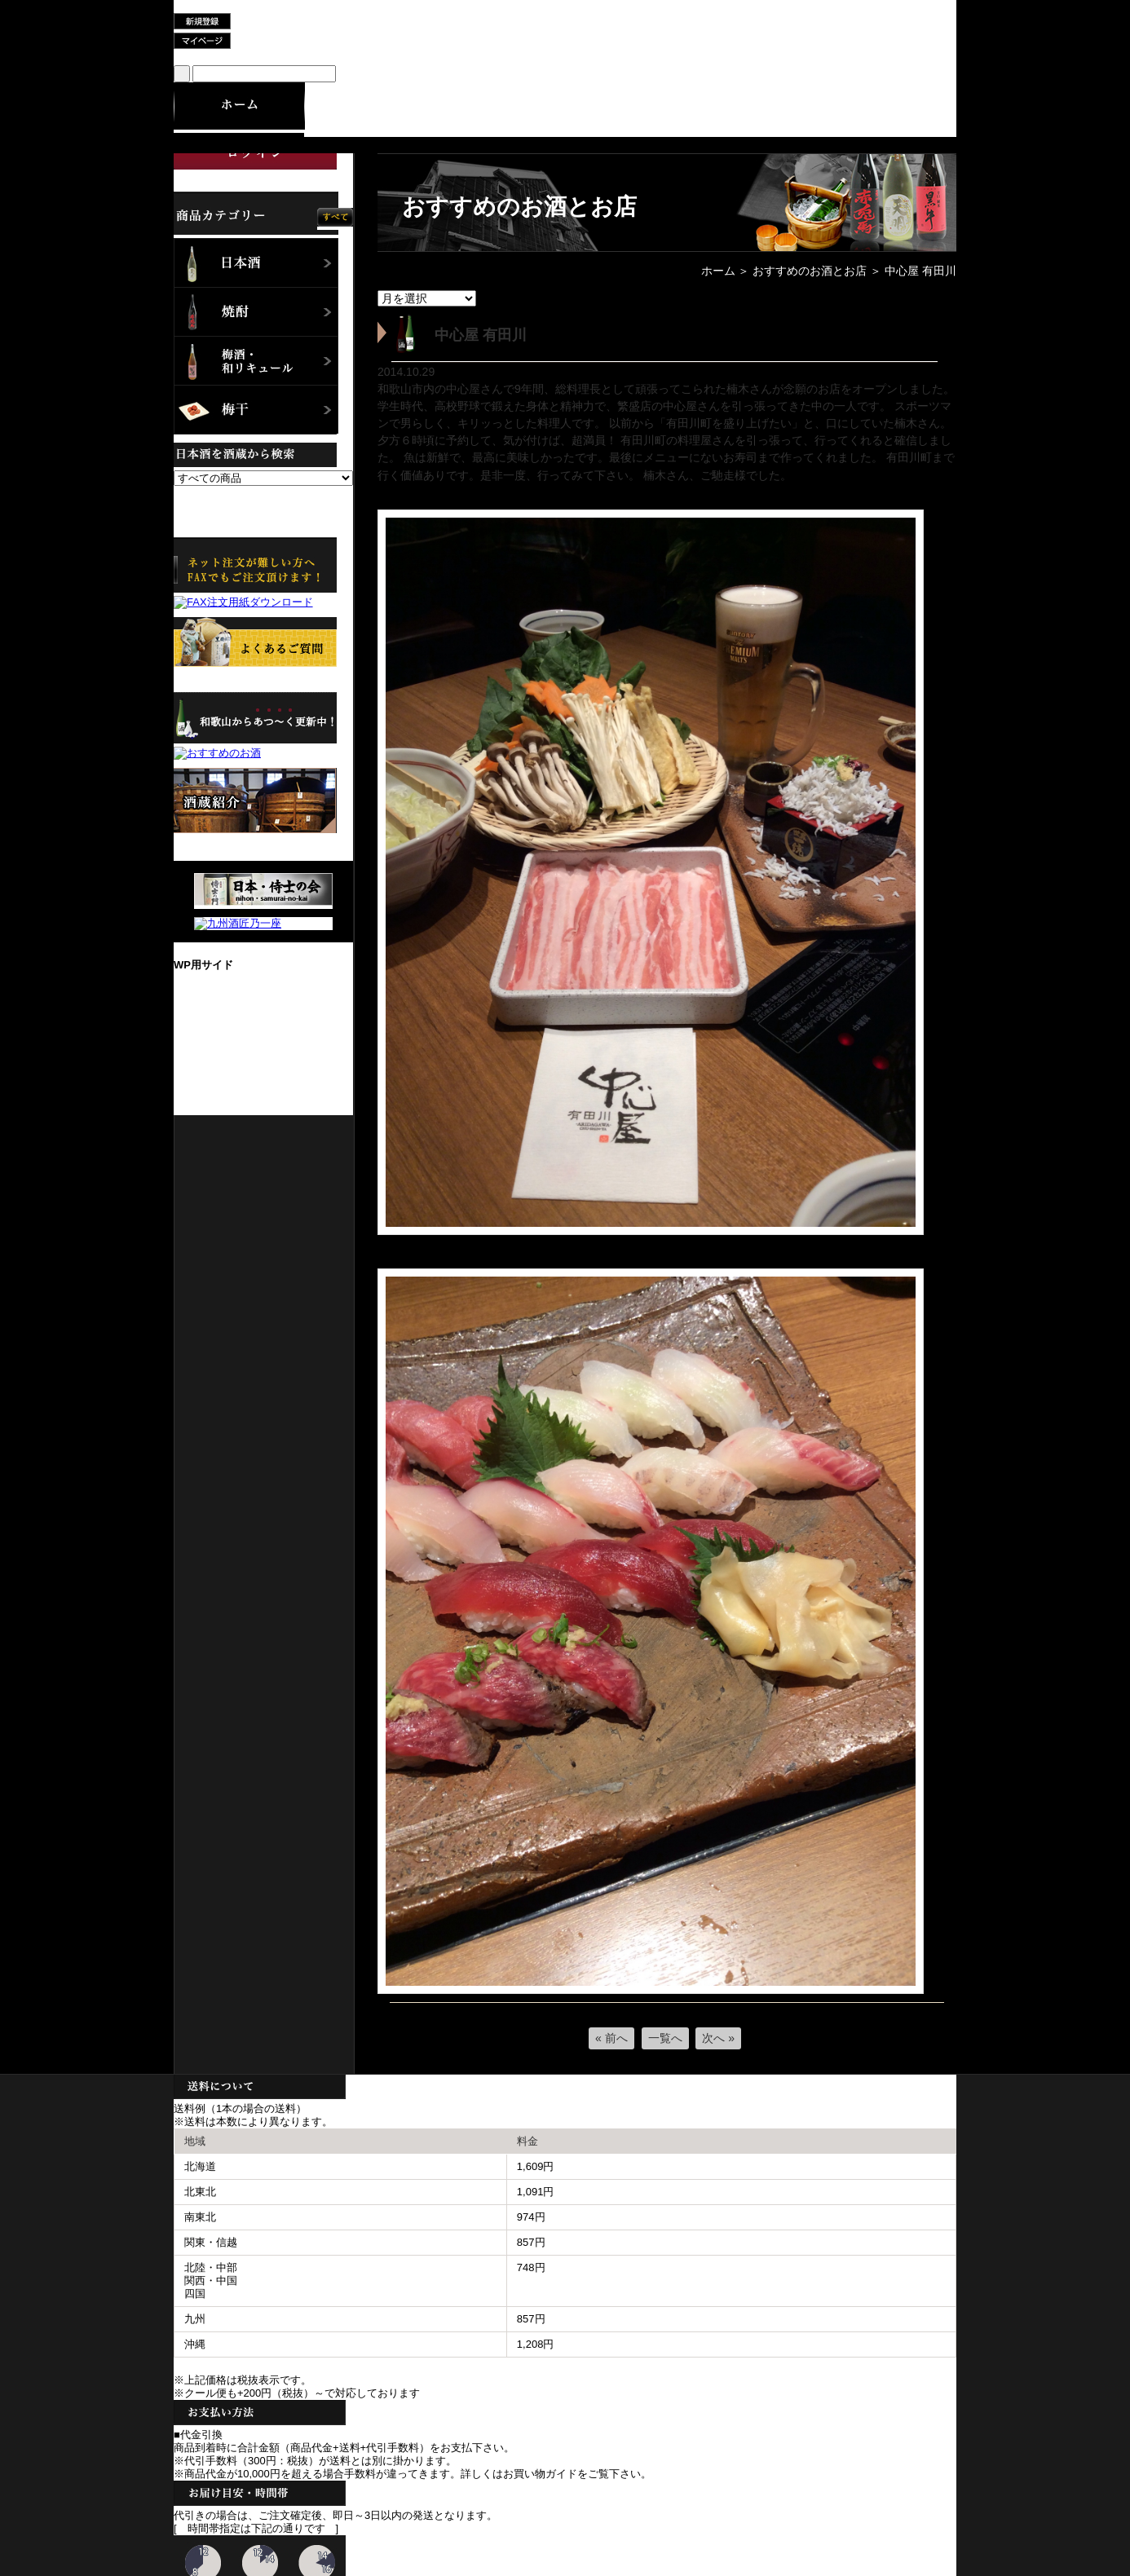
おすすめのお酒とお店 (810, 270)
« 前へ (611, 2037)
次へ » (718, 2037)
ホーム (718, 270)
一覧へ (665, 2037)
